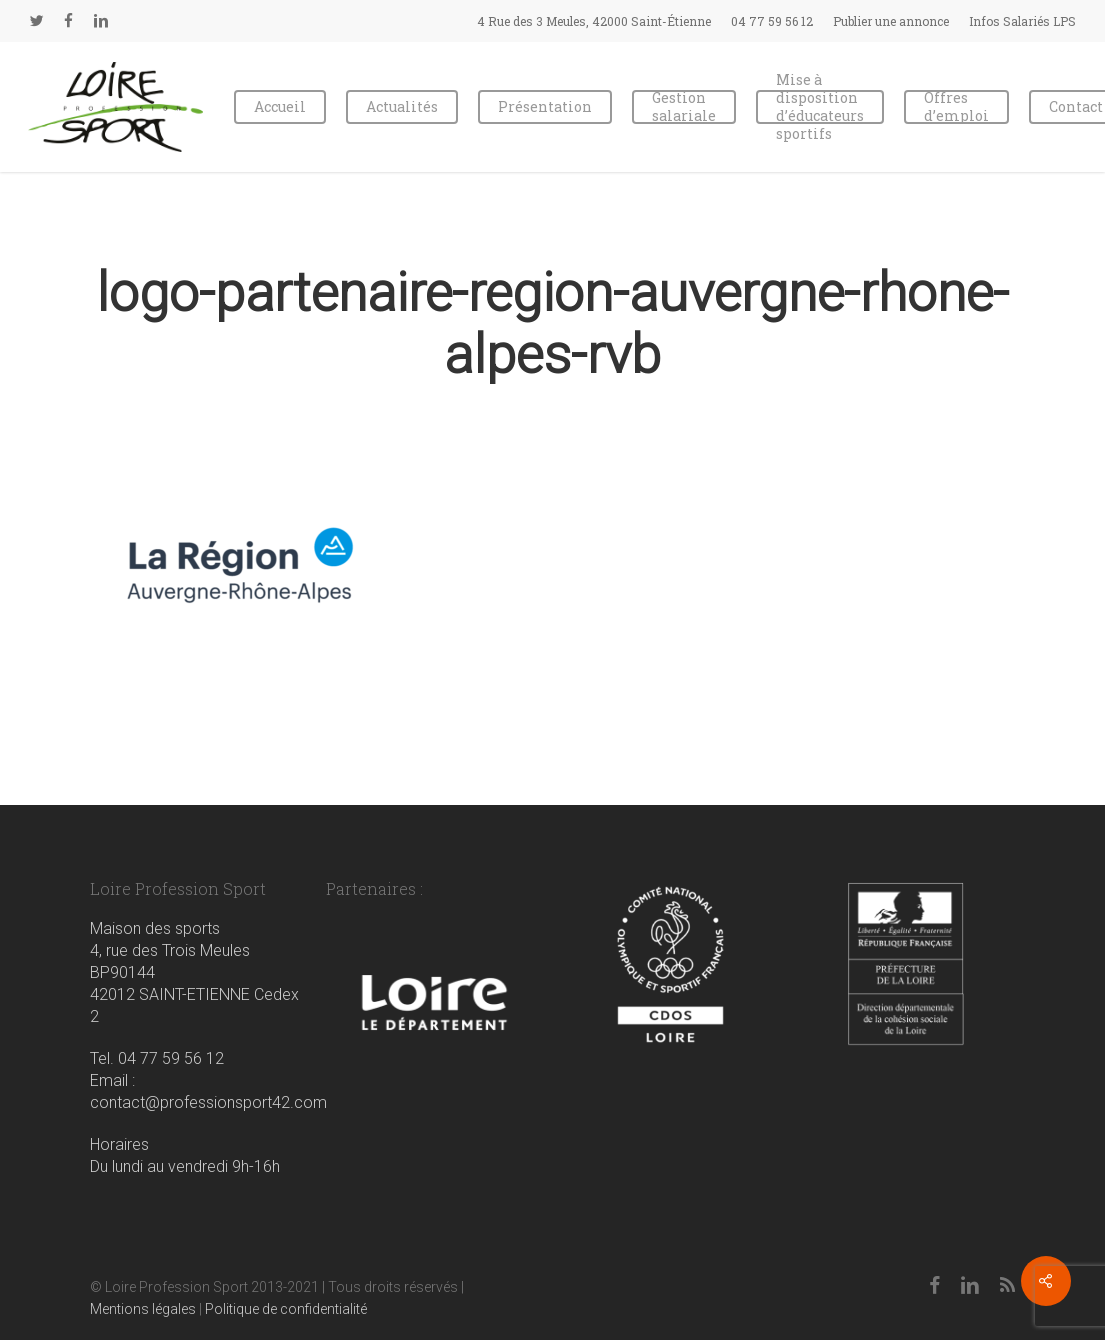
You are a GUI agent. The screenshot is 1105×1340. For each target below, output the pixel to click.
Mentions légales (143, 1309)
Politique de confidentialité (286, 1309)
